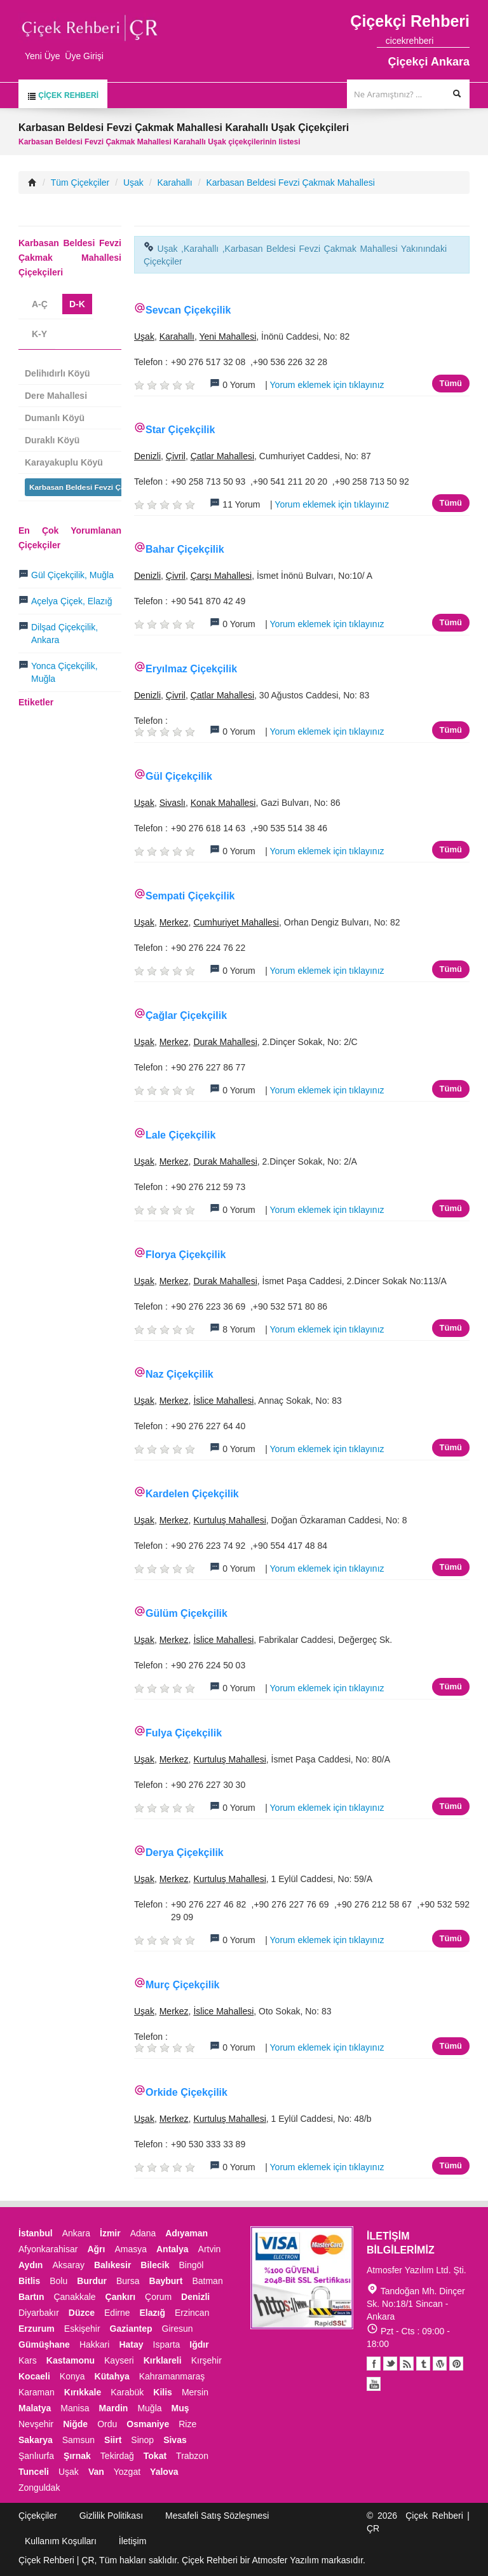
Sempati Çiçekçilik (190, 895)
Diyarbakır (38, 2313)
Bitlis (29, 2281)
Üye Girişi (84, 56)
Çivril (176, 456)
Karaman (36, 2392)
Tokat (155, 2456)
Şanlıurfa (36, 2456)
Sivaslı (172, 803)
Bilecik (154, 2265)
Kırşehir (206, 2360)
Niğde (75, 2424)
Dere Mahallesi (56, 396)
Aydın (30, 2265)
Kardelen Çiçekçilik (192, 1493)
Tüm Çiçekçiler (80, 182)
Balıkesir (112, 2265)
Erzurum (36, 2328)
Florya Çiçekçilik (186, 1254)
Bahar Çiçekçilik (185, 549)
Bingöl (191, 2265)
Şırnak (77, 2456)
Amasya (130, 2249)
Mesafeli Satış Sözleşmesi (217, 2515)
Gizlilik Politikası (111, 2515)
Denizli (147, 456)
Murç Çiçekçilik (183, 1984)
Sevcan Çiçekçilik (188, 310)
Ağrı (96, 2249)
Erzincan (192, 2313)
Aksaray (68, 2265)
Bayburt (166, 2281)
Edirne (117, 2313)
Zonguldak (39, 2488)
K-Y (39, 334)
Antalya (172, 2249)
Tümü (451, 383)
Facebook (373, 2363)
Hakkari (94, 2344)
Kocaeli (34, 2376)
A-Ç (40, 304)
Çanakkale (74, 2297)
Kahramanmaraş (172, 2376)
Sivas (175, 2440)
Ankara (76, 2233)
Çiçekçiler (37, 2515)
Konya (72, 2376)
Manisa (74, 2408)
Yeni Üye (42, 56)
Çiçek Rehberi (62, 95)
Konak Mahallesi (223, 803)
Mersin (195, 2392)
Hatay (131, 2344)
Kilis (162, 2392)
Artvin (209, 2249)
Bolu (58, 2281)
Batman (207, 2281)
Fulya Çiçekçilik (184, 1733)
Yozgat (127, 2472)
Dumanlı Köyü (55, 418)
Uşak (133, 182)
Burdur (92, 2281)
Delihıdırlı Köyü (57, 373)
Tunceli (33, 2472)
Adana (143, 2233)
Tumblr (423, 2363)
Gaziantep (131, 2328)
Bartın (31, 2297)
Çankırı (120, 2297)
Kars (27, 2360)
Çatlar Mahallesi (222, 456)
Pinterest (455, 2363)
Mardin (113, 2408)
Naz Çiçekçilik (180, 1374)
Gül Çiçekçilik (179, 776)
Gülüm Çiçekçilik (186, 1613)
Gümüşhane (44, 2344)
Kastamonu (70, 2360)
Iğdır (198, 2344)
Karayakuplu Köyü (64, 462)
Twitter (390, 2363)
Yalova (164, 2472)
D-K (77, 304)
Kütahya (112, 2376)
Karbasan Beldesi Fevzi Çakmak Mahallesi (290, 182)
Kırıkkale (82, 2392)
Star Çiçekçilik (180, 429)
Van (96, 2472)
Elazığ (152, 2313)
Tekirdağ (117, 2456)
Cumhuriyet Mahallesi (236, 922)
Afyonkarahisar (48, 2249)
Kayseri (119, 2360)
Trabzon (192, 2456)
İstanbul (35, 2233)
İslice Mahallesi (223, 1400)
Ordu (107, 2424)
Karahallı (175, 182)
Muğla (149, 2408)
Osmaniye (147, 2424)
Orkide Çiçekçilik (186, 2092)
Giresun (177, 2328)
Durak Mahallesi (225, 1042)
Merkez (174, 922)
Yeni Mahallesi (227, 336)
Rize (187, 2424)
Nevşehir (35, 2424)
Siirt (112, 2440)
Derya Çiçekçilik (185, 1852)
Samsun (78, 2440)
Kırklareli (163, 2360)
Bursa (128, 2281)
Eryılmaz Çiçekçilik (191, 668)
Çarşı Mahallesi (221, 576)
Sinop (142, 2440)
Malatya (34, 2408)
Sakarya (35, 2440)
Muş (180, 2408)
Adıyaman (186, 2233)
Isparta (166, 2344)
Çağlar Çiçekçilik (186, 1015)
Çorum (158, 2297)
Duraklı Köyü (52, 440)
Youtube (439, 2363)
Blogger (406, 2363)
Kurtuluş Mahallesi (229, 1520)
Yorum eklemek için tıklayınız (327, 385)
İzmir (110, 2233)
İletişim (133, 2541)
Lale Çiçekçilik (180, 1135)
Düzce (82, 2313)
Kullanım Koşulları (61, 2541)
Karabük (127, 2392)
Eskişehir (82, 2328)
